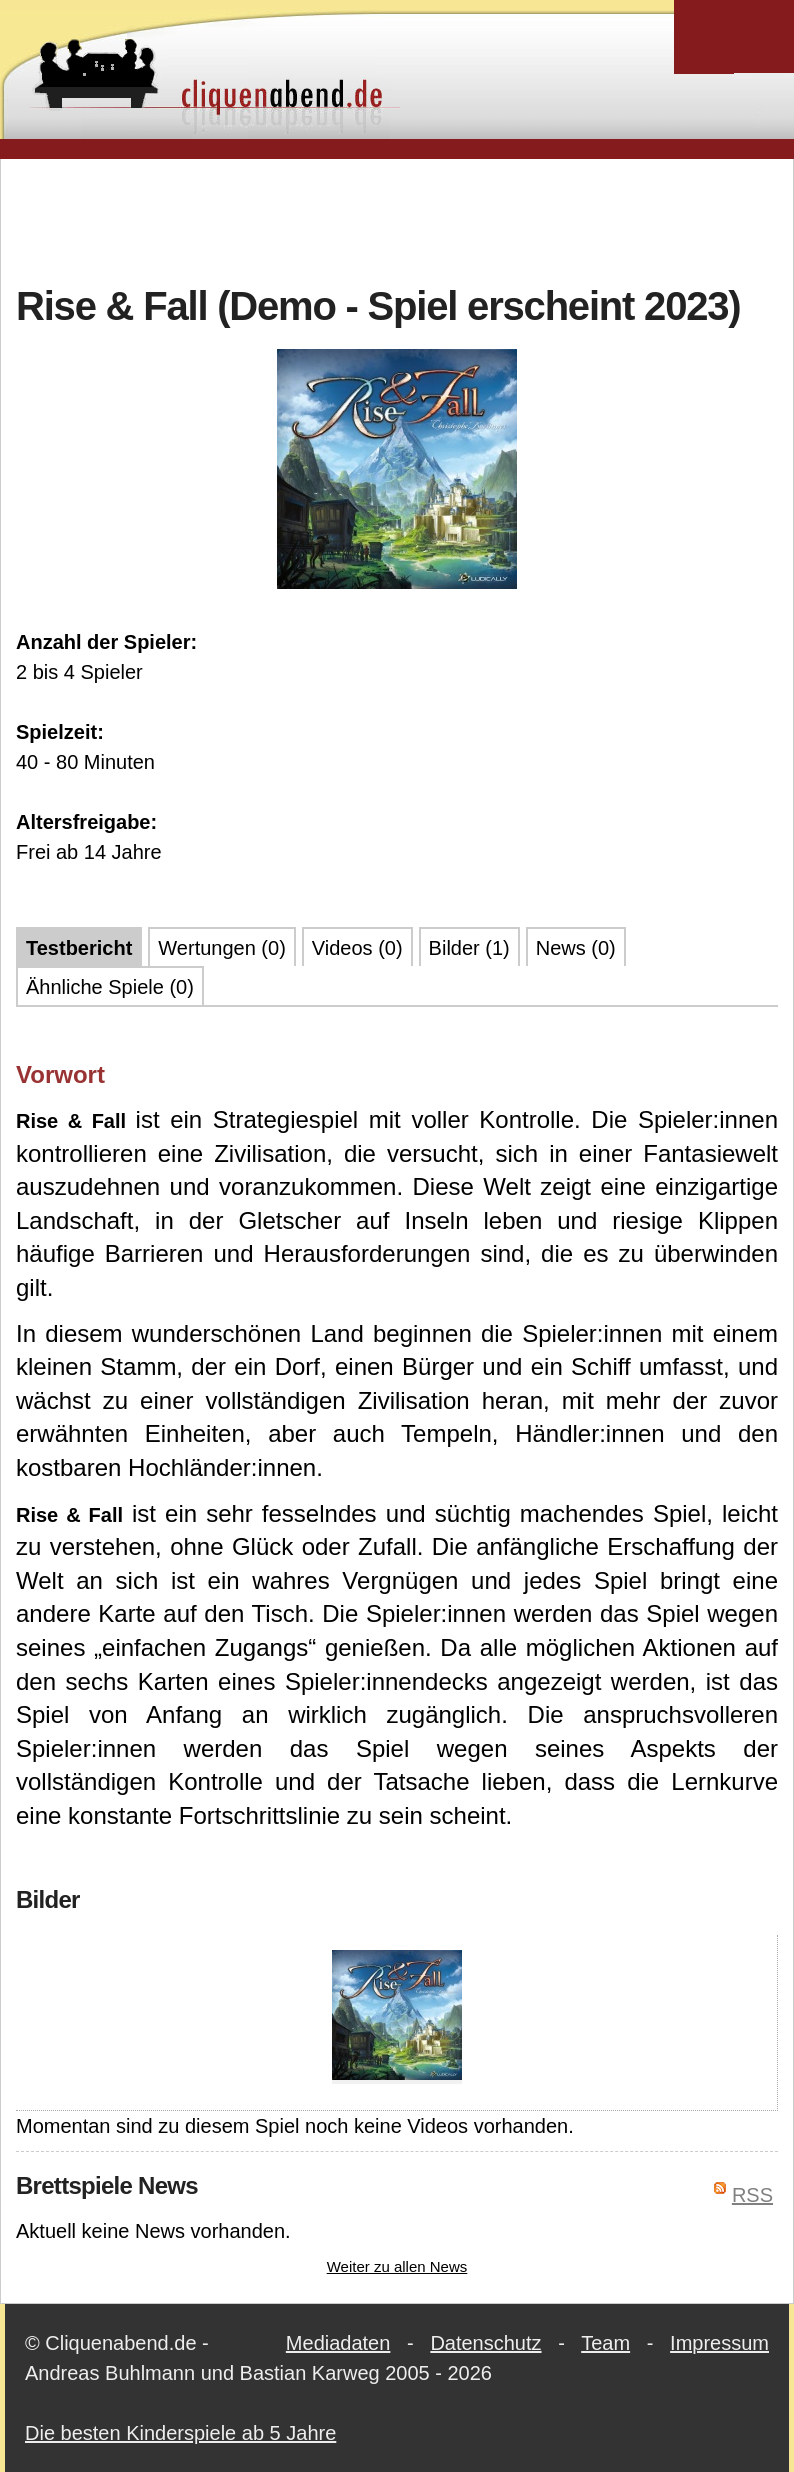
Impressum (719, 2343)
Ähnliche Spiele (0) (110, 987)
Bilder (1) (469, 948)
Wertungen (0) (221, 948)
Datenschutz (485, 2343)
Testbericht (79, 948)
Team (605, 2343)
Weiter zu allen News (397, 2266)
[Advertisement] (397, 219)
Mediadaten (338, 2343)
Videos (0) (357, 948)
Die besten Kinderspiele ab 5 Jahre (180, 2433)
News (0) (576, 948)
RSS (752, 2195)
